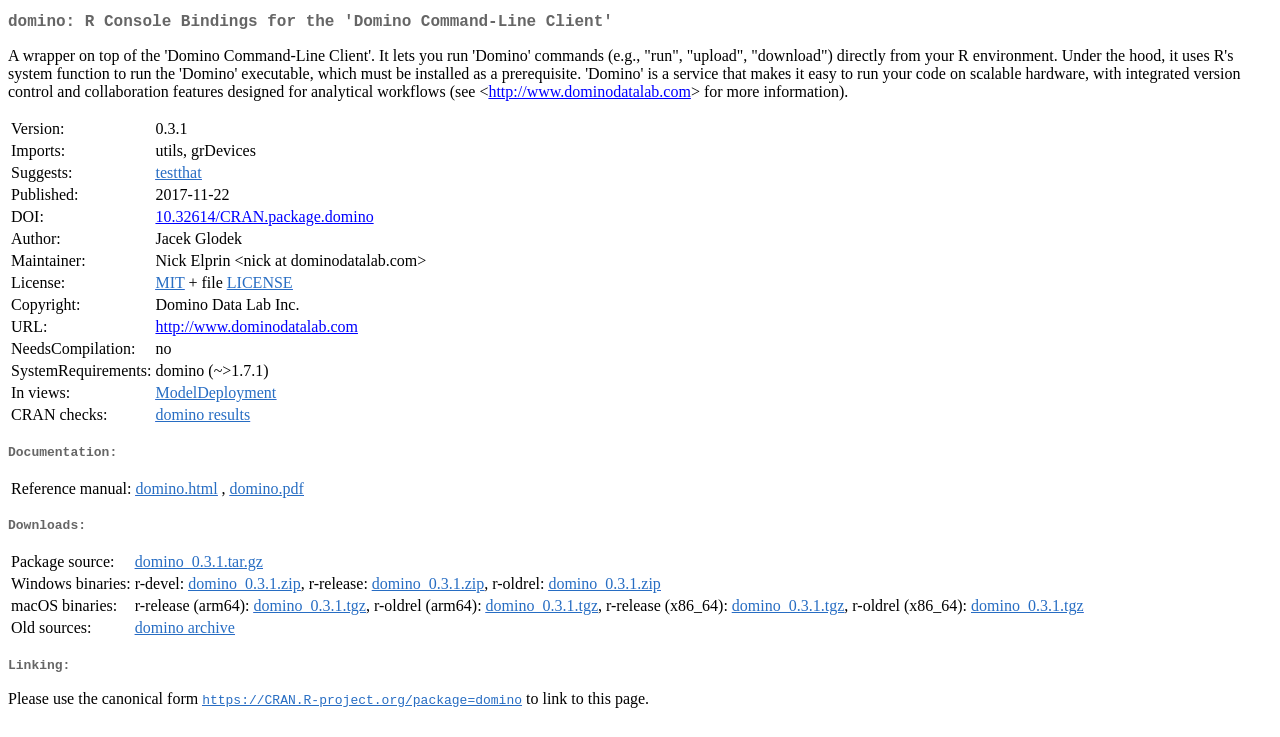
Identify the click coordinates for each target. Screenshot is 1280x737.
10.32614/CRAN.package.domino (264, 220)
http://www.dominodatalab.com (589, 95)
